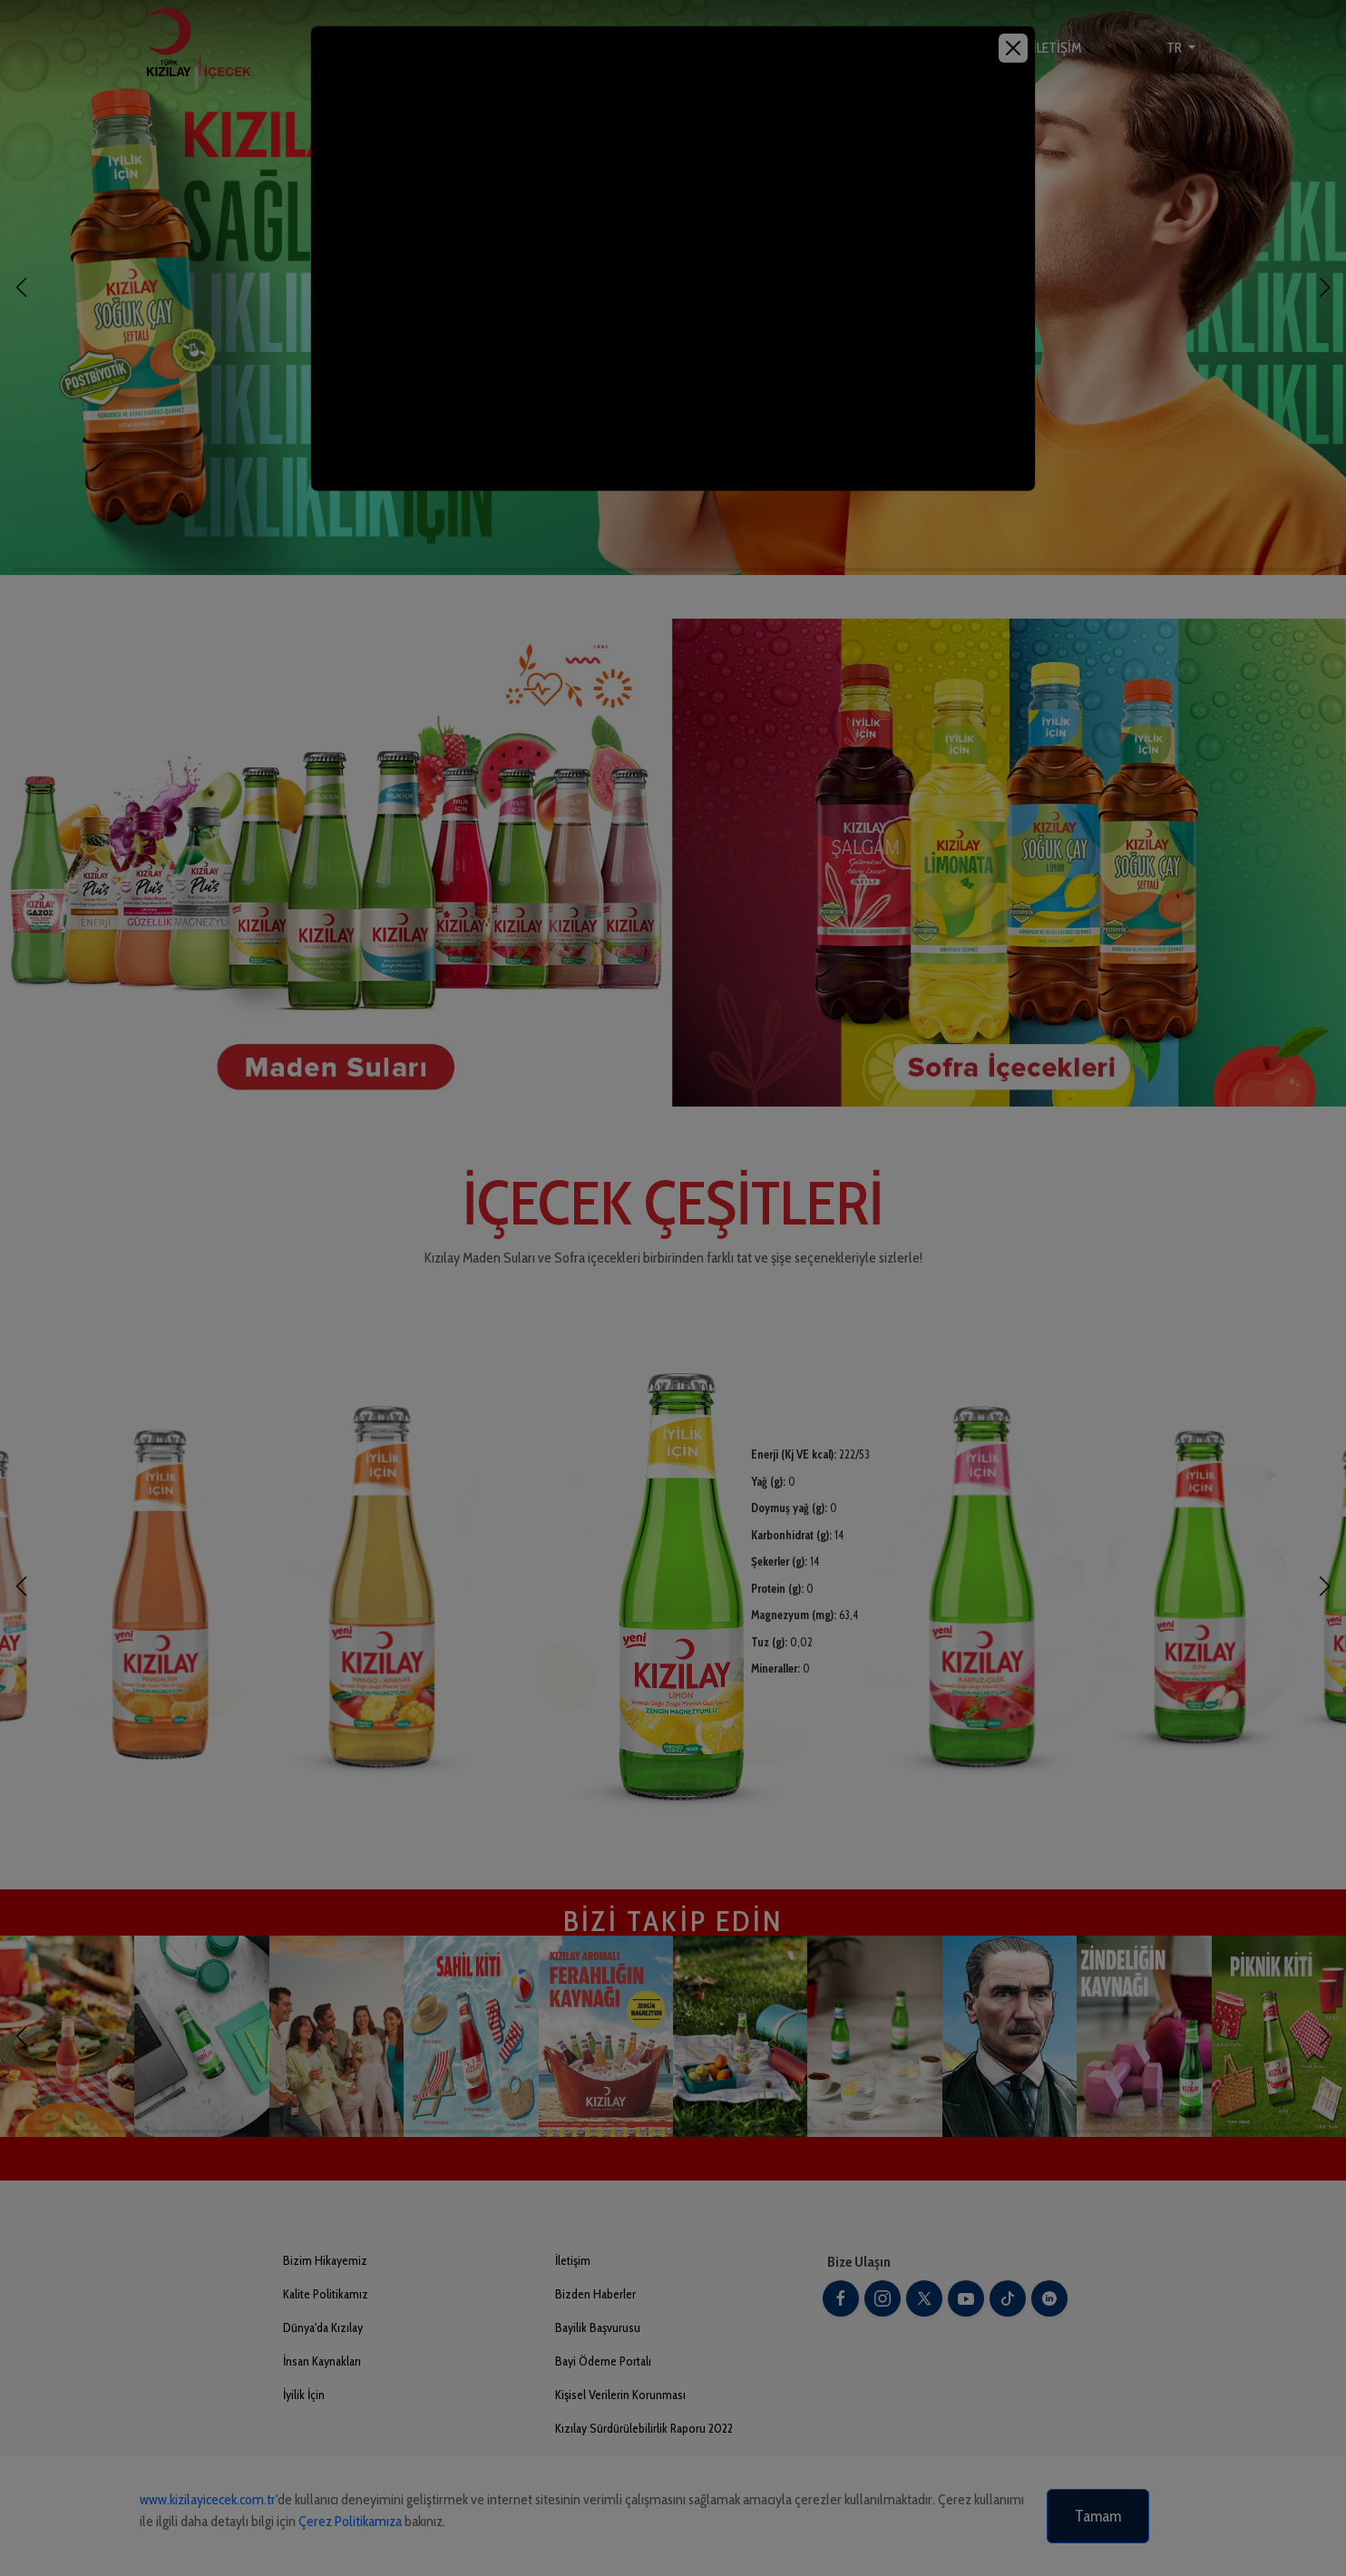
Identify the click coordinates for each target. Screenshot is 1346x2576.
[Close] (1013, 48)
